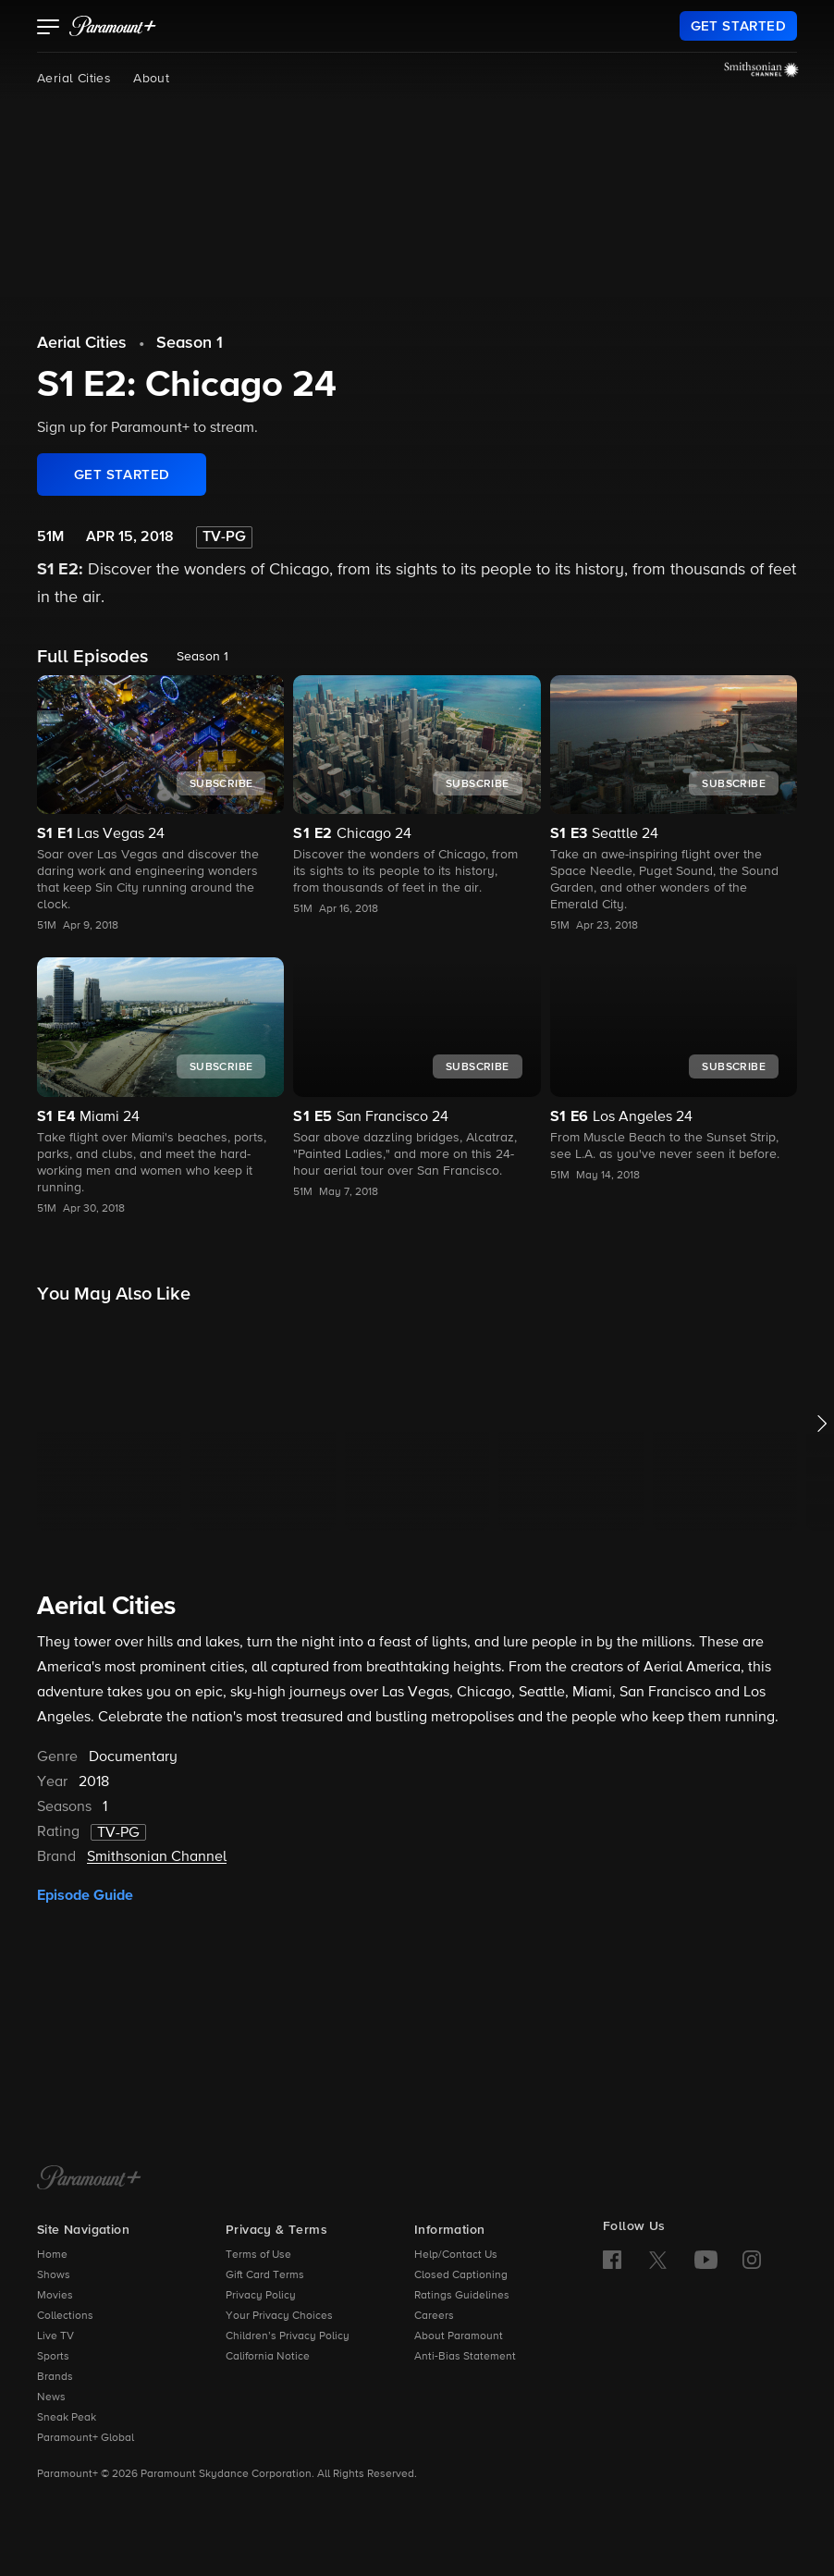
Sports (53, 2356)
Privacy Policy (261, 2295)
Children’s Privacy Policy (288, 2336)
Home (52, 2255)
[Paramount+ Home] (89, 2179)
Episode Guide (85, 1895)
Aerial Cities (74, 78)
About (151, 78)
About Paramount (458, 2336)
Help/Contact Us (455, 2255)
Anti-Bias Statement (465, 2356)
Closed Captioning (461, 2275)
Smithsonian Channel (157, 1857)
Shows (53, 2275)
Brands (55, 2377)
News (51, 2397)
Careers (434, 2316)
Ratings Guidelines (461, 2295)
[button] (48, 28)
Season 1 (189, 343)
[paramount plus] (112, 26)
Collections (65, 2316)
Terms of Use (258, 2255)
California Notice (268, 2356)
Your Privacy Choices (279, 2316)
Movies (55, 2295)
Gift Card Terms (265, 2275)
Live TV (55, 2336)
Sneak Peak (66, 2417)
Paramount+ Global (85, 2438)
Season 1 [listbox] (202, 656)
